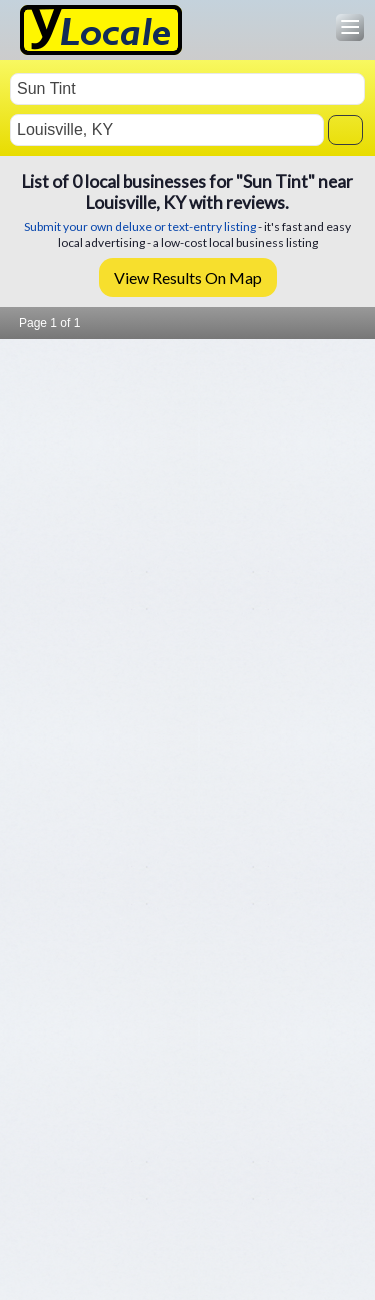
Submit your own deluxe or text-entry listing (140, 226)
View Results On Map (188, 277)
